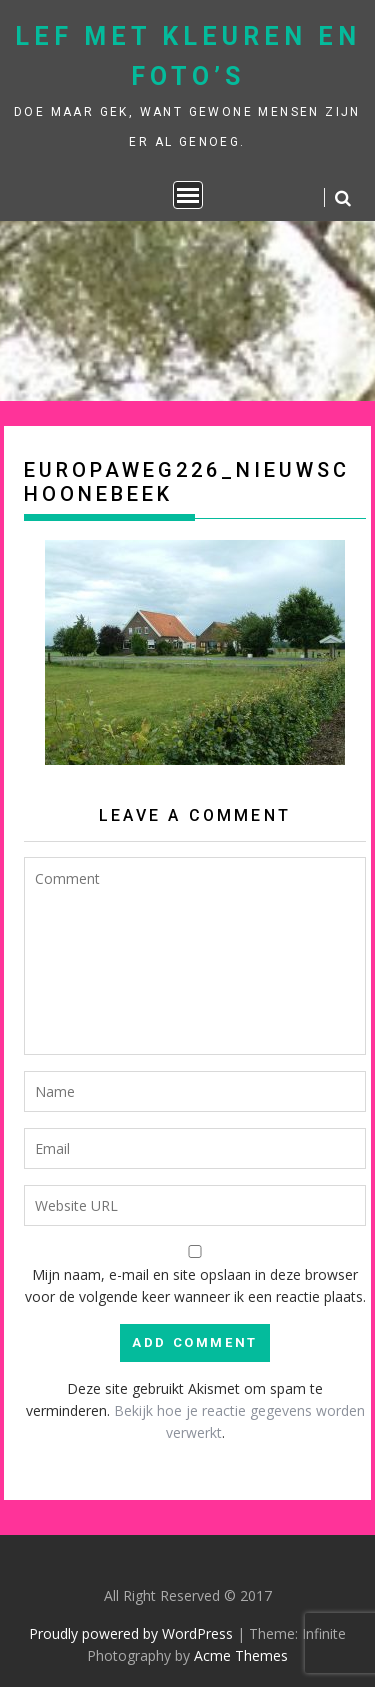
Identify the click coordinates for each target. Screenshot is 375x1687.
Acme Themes (241, 1655)
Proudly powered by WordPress (131, 1633)
